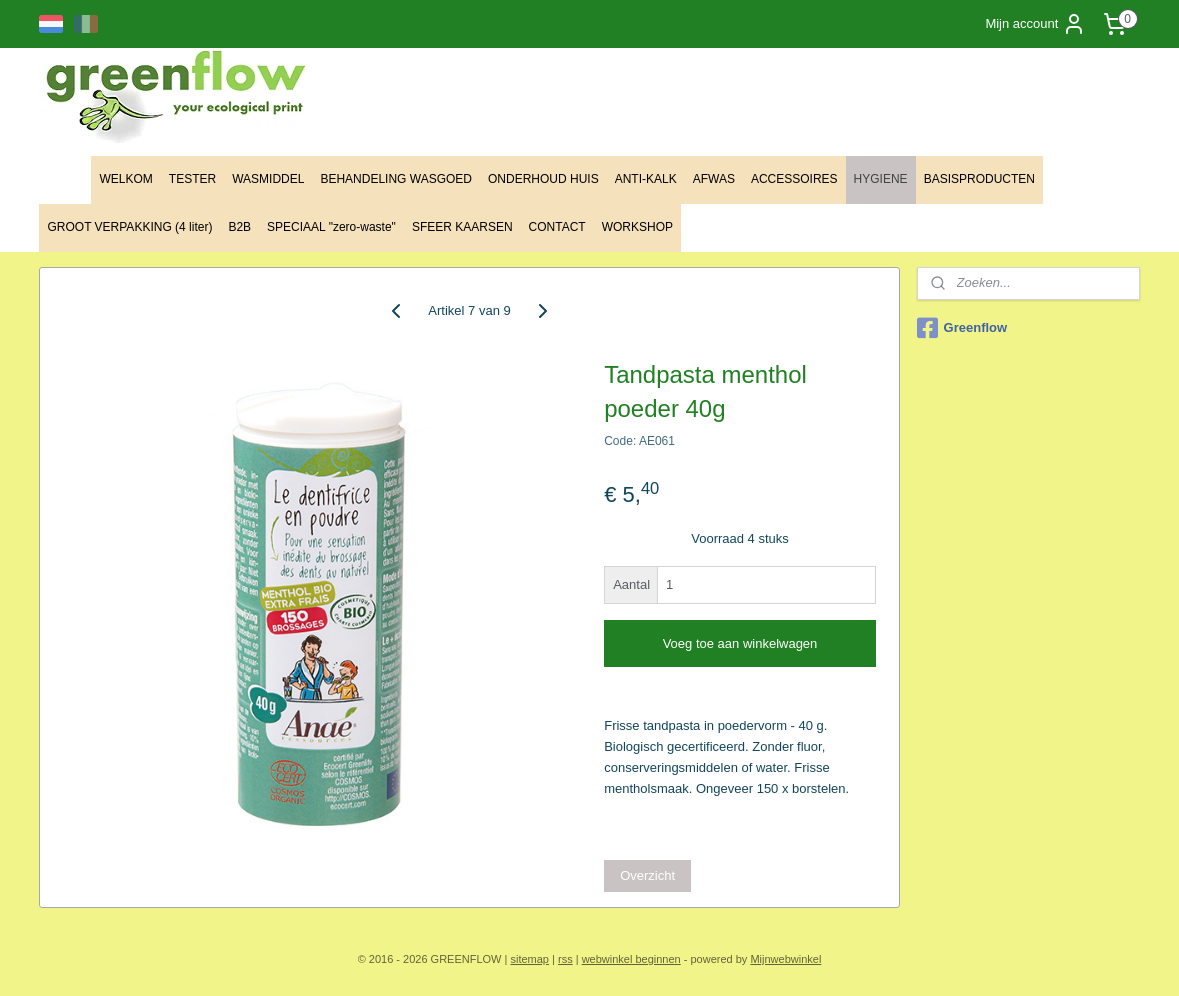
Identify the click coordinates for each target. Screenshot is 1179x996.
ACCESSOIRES (794, 179)
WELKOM (125, 179)
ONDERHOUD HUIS (543, 179)
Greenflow (962, 328)
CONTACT (557, 227)
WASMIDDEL (268, 179)
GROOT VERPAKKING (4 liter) (129, 227)
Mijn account (1035, 24)
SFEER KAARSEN (462, 227)
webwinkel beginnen (631, 959)
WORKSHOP (637, 227)
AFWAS (714, 179)
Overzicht (648, 875)
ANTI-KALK (646, 179)
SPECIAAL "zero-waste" (331, 227)
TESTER (192, 179)
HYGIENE (881, 179)
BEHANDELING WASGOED (396, 179)
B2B (239, 227)
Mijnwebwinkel (785, 959)
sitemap (529, 959)
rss (565, 959)
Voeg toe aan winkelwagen (740, 643)
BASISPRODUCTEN (979, 179)
